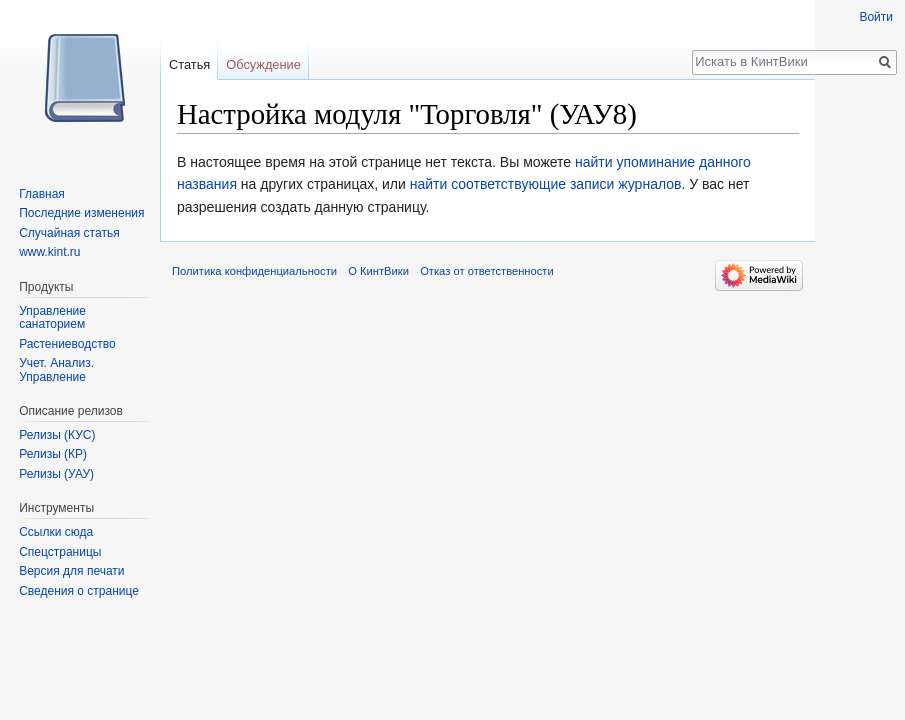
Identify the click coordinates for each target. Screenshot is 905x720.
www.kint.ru (49, 252)
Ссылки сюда (56, 532)
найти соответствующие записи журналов (546, 184)
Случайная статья (69, 233)
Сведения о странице (79, 591)
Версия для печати (71, 571)
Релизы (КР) (53, 454)
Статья (189, 64)
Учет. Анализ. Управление (56, 370)
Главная (42, 194)
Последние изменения (81, 213)
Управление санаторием (52, 318)
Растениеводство (67, 344)
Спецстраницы (60, 552)
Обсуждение (263, 64)
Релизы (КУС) (57, 435)
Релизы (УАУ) (56, 474)
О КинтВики (378, 271)
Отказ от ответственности (487, 271)
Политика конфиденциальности (254, 271)
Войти (876, 17)
